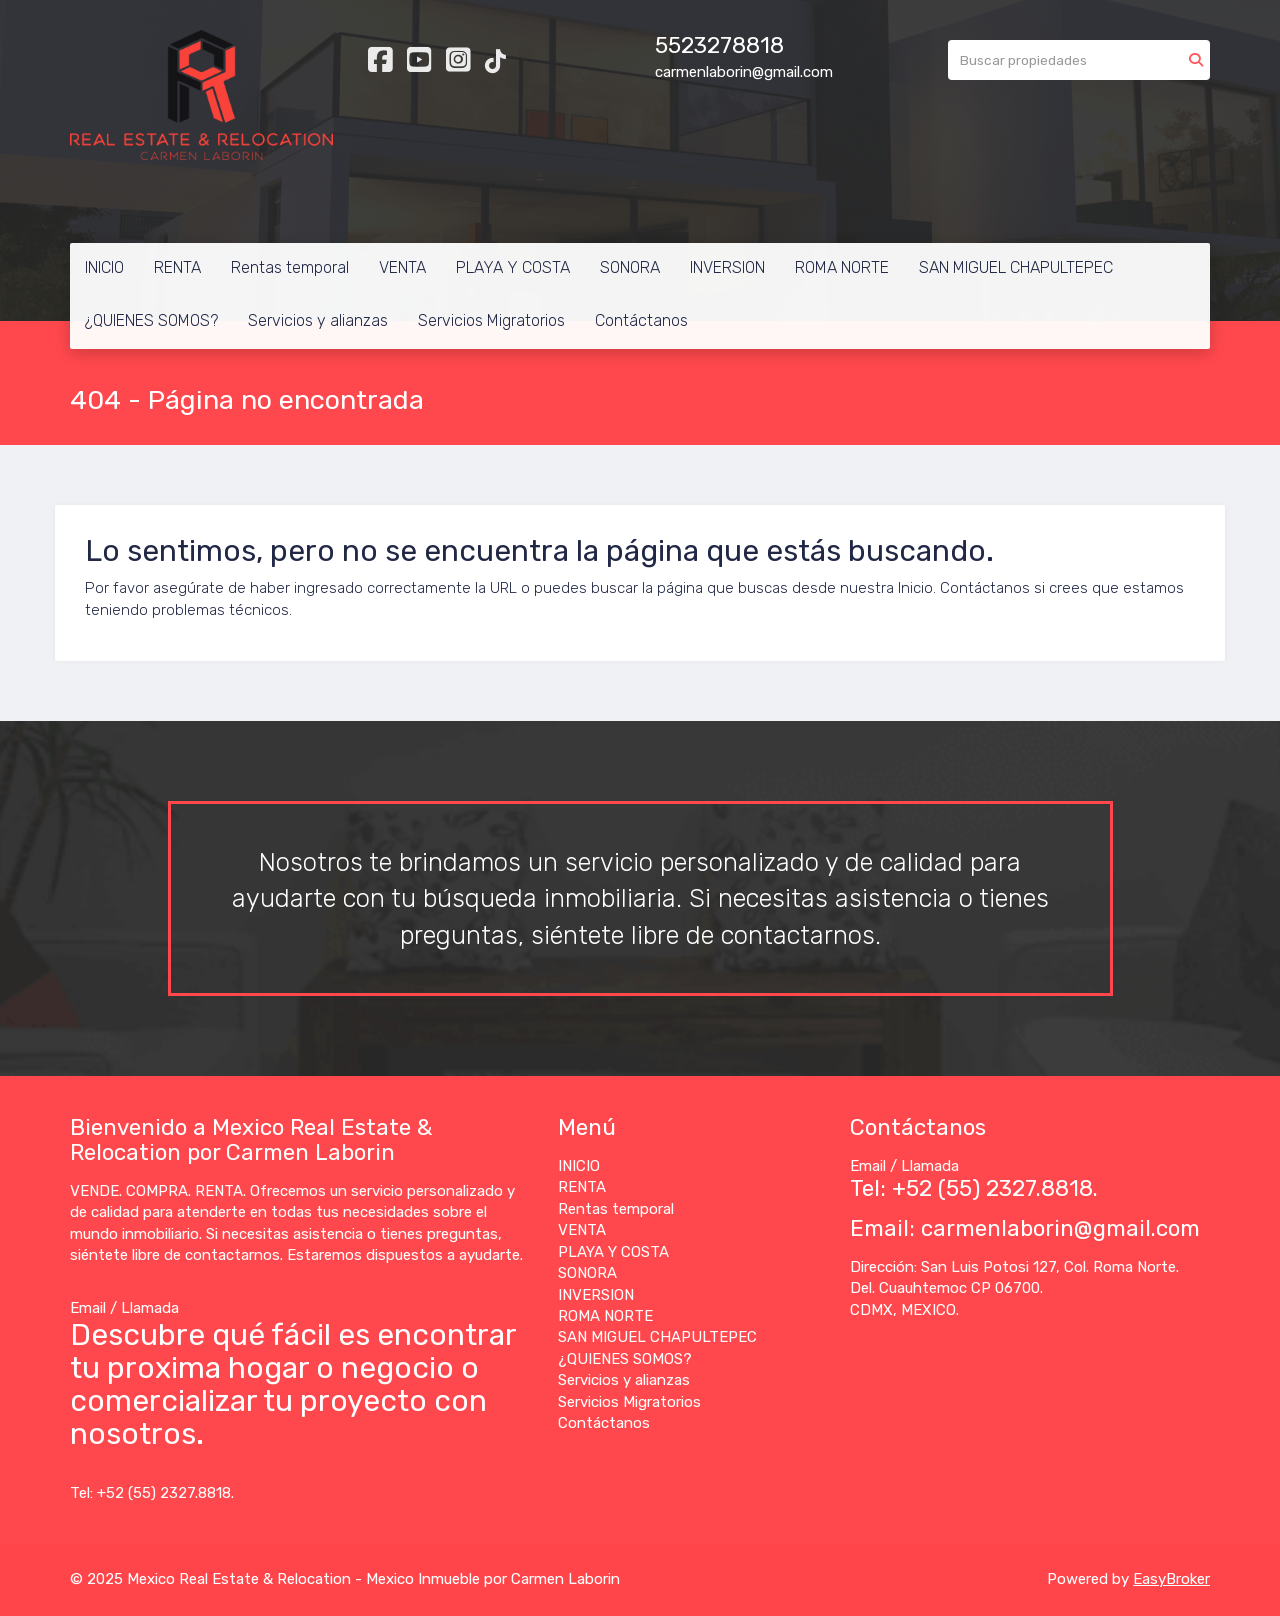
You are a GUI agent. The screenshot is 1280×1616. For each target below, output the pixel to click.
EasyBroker (1171, 1579)
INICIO (104, 267)
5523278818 (719, 45)
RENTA (177, 267)
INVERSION (727, 267)
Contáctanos (641, 320)
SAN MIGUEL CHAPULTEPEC (1016, 267)
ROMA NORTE (842, 267)
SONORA (630, 267)
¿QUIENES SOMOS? (151, 320)
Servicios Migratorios (491, 320)
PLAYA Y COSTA (513, 267)
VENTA (402, 267)
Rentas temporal (290, 267)
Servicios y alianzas (318, 320)
